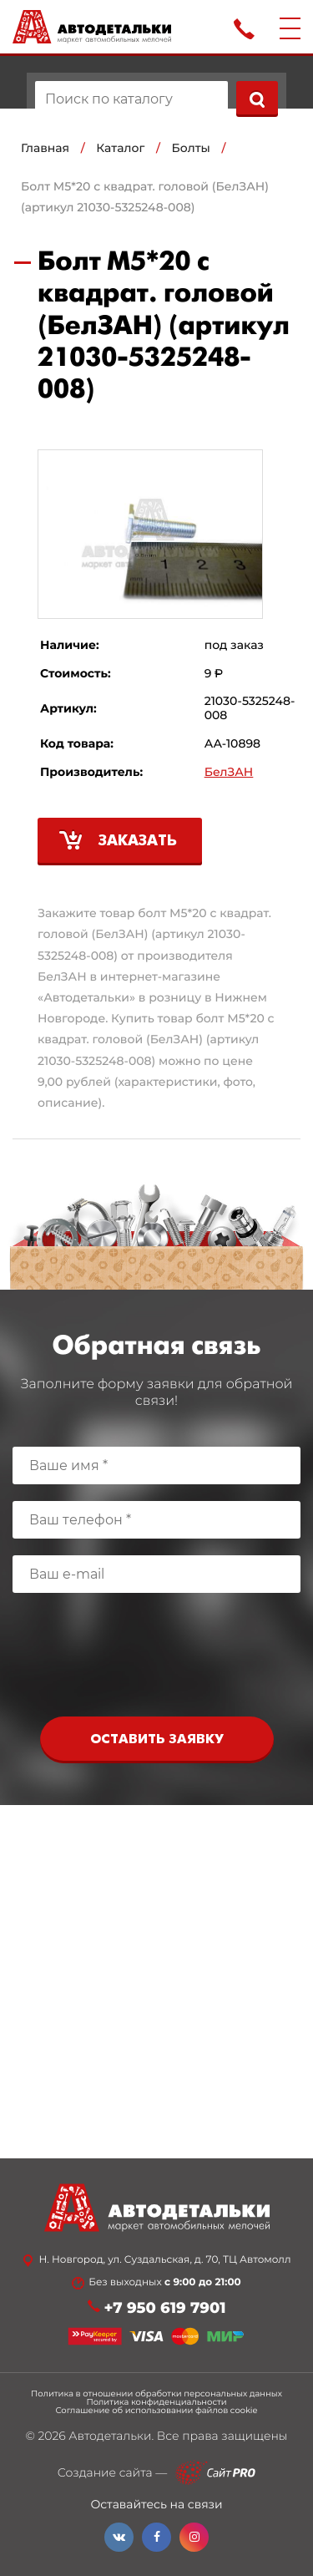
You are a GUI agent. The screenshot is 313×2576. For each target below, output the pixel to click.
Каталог (120, 147)
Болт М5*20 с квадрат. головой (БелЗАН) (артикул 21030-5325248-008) (145, 197)
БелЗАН (229, 772)
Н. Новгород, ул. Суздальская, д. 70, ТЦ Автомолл (164, 2260)
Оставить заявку (157, 1739)
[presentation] (157, 1658)
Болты (191, 147)
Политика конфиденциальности (156, 2402)
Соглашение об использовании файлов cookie (156, 2410)
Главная (45, 147)
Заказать (137, 841)
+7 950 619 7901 (165, 2308)
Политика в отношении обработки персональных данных (156, 2394)
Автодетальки (109, 2435)
